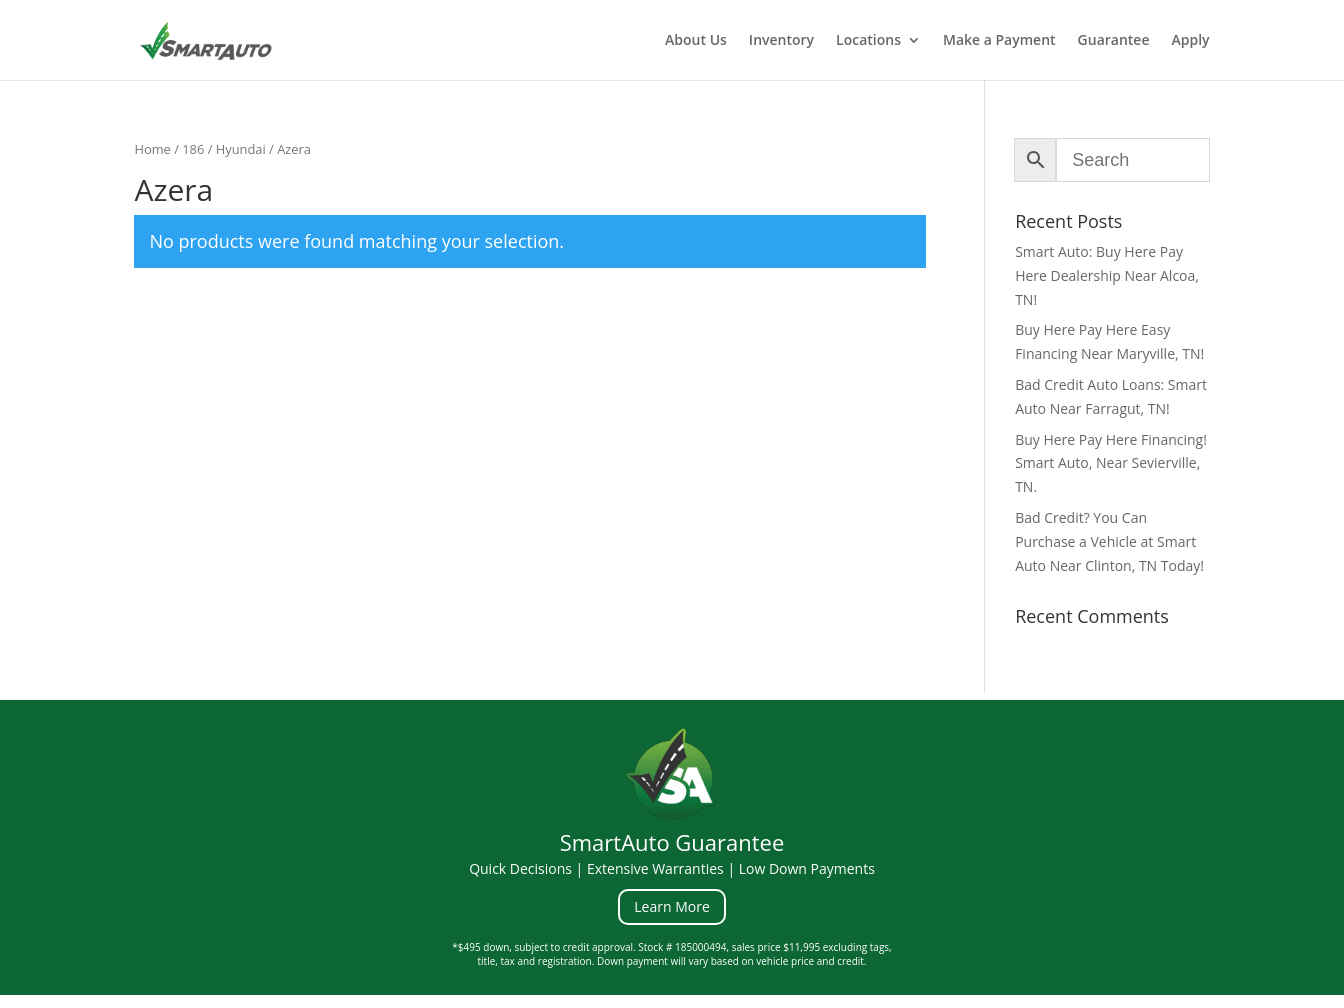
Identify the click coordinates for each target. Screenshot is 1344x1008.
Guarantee (1114, 41)
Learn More (672, 906)
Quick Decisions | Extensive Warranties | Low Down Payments (672, 868)
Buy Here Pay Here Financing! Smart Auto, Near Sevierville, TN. (1111, 463)
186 (193, 149)
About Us (696, 41)
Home (152, 149)
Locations (868, 41)
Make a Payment (999, 41)
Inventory (781, 41)
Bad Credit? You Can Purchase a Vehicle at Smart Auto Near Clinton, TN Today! (1109, 541)
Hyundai (241, 149)
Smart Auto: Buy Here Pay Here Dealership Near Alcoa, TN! (1107, 275)
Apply (1191, 41)
